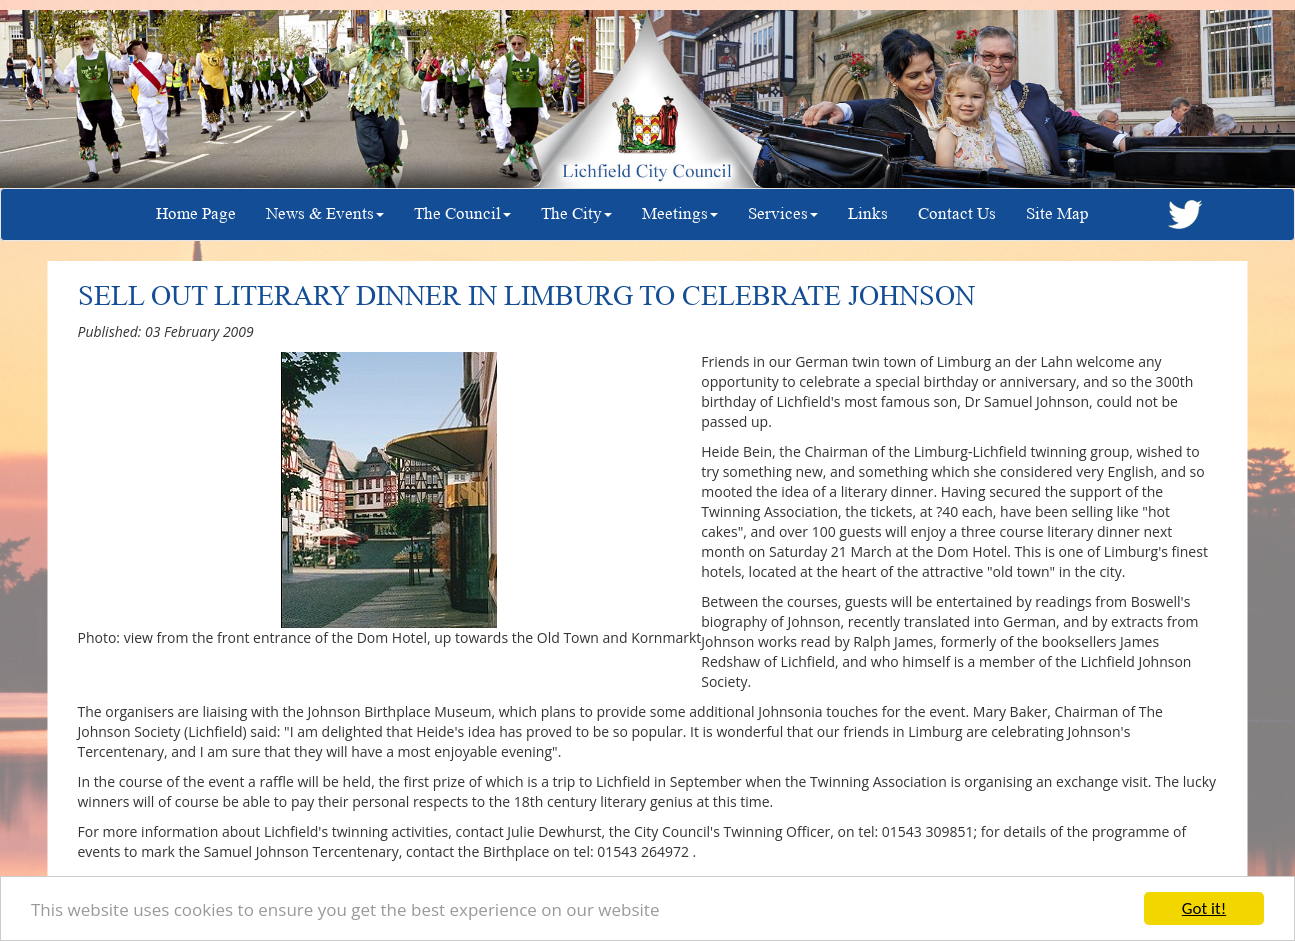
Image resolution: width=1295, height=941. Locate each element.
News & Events (325, 213)
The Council (462, 213)
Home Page (196, 213)
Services (783, 213)
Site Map (1057, 213)
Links (868, 213)
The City (576, 213)
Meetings (680, 213)
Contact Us (957, 213)
